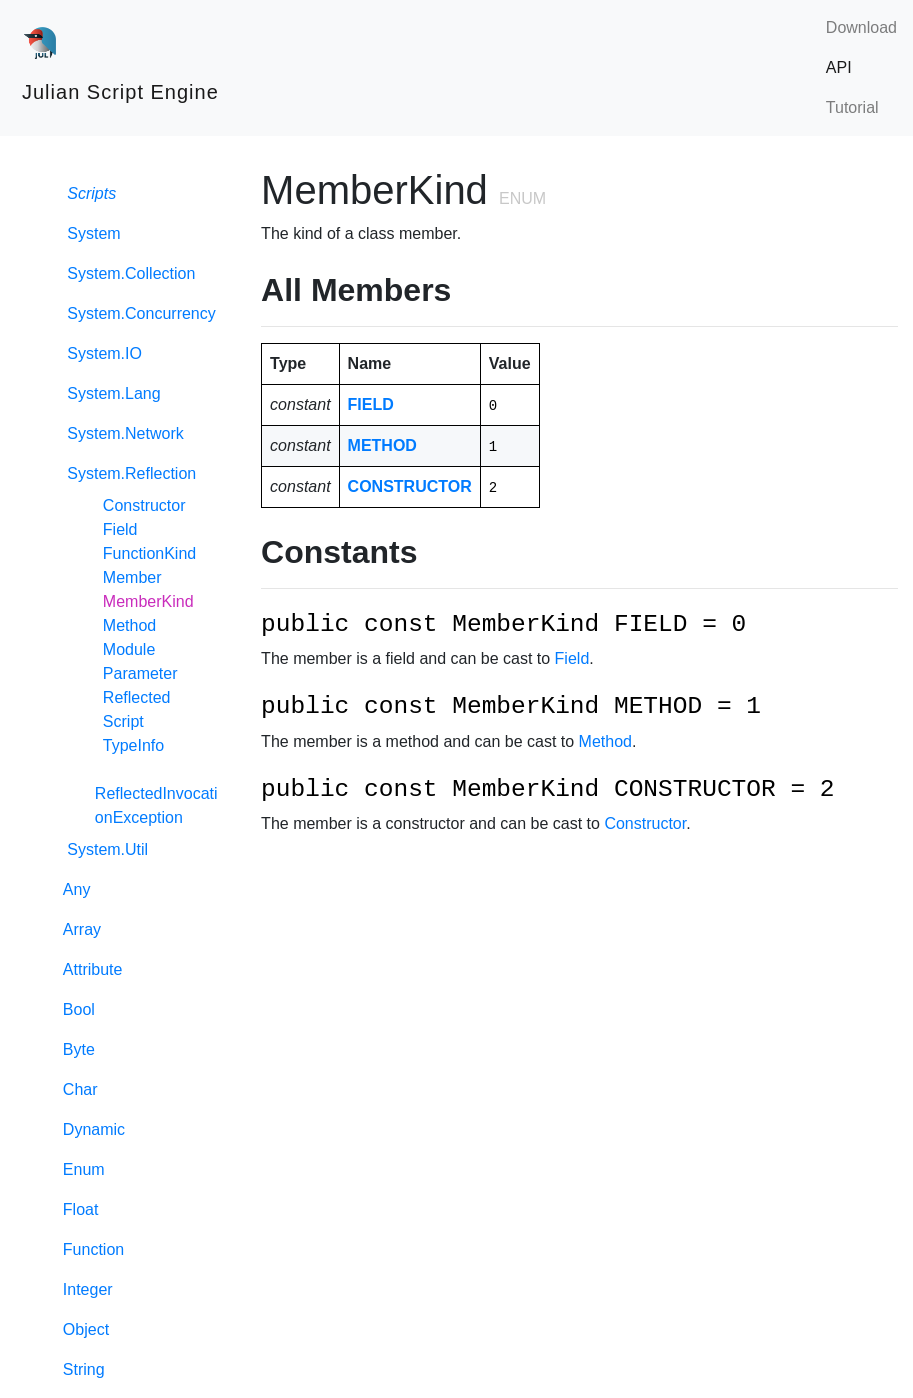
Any (77, 889)
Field (120, 529)
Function (93, 1249)
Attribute (93, 969)
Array (82, 929)
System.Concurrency (139, 313)
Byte (79, 1049)
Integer (88, 1289)
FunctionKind (149, 553)
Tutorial (852, 107)
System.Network (123, 433)
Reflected (137, 697)
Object (86, 1329)
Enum (84, 1169)
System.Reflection (129, 473)
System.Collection (129, 273)
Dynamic (94, 1129)
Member (132, 577)
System (92, 233)
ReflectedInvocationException (156, 805)
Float (81, 1209)
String (84, 1369)
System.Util (105, 849)
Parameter (140, 673)
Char (80, 1089)
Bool (79, 1009)
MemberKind (148, 601)
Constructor (144, 505)
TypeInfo (133, 745)
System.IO (102, 353)
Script (123, 721)
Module (129, 649)
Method (129, 625)
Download (861, 27)
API (839, 67)
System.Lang (112, 393)
